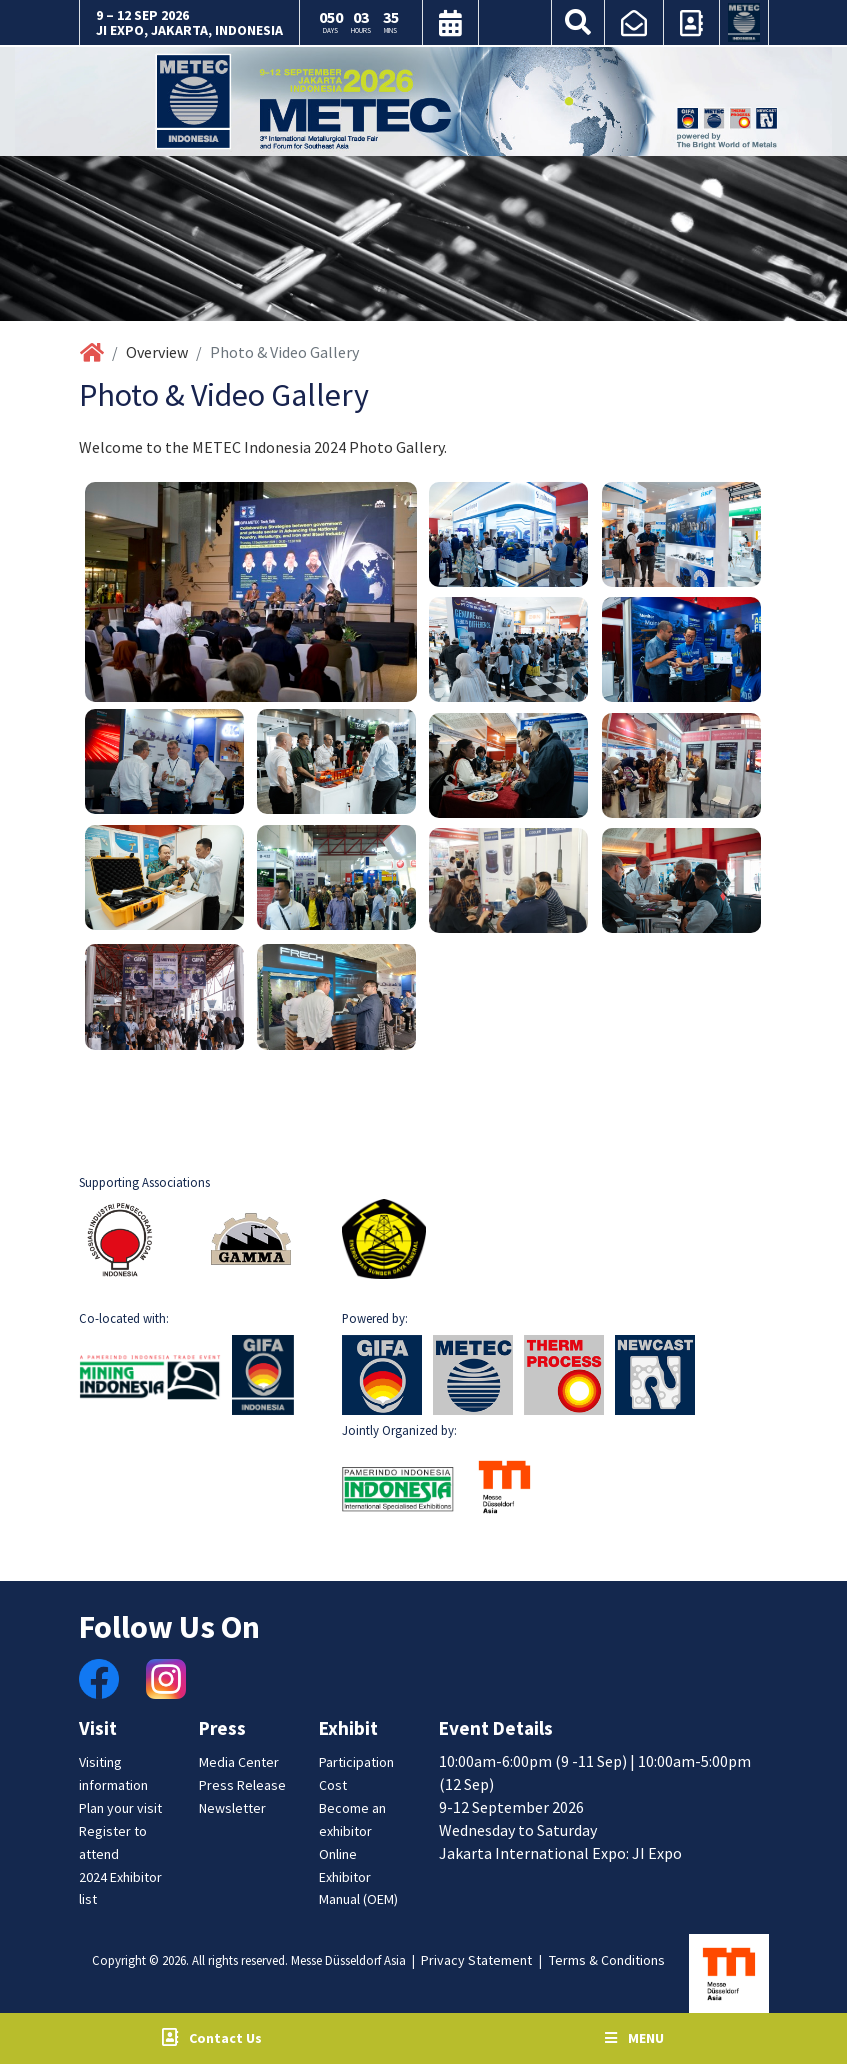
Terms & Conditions (607, 1960)
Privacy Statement (476, 1960)
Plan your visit (120, 1808)
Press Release (242, 1785)
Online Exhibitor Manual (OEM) (358, 1877)
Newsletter (232, 1808)
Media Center (239, 1762)
